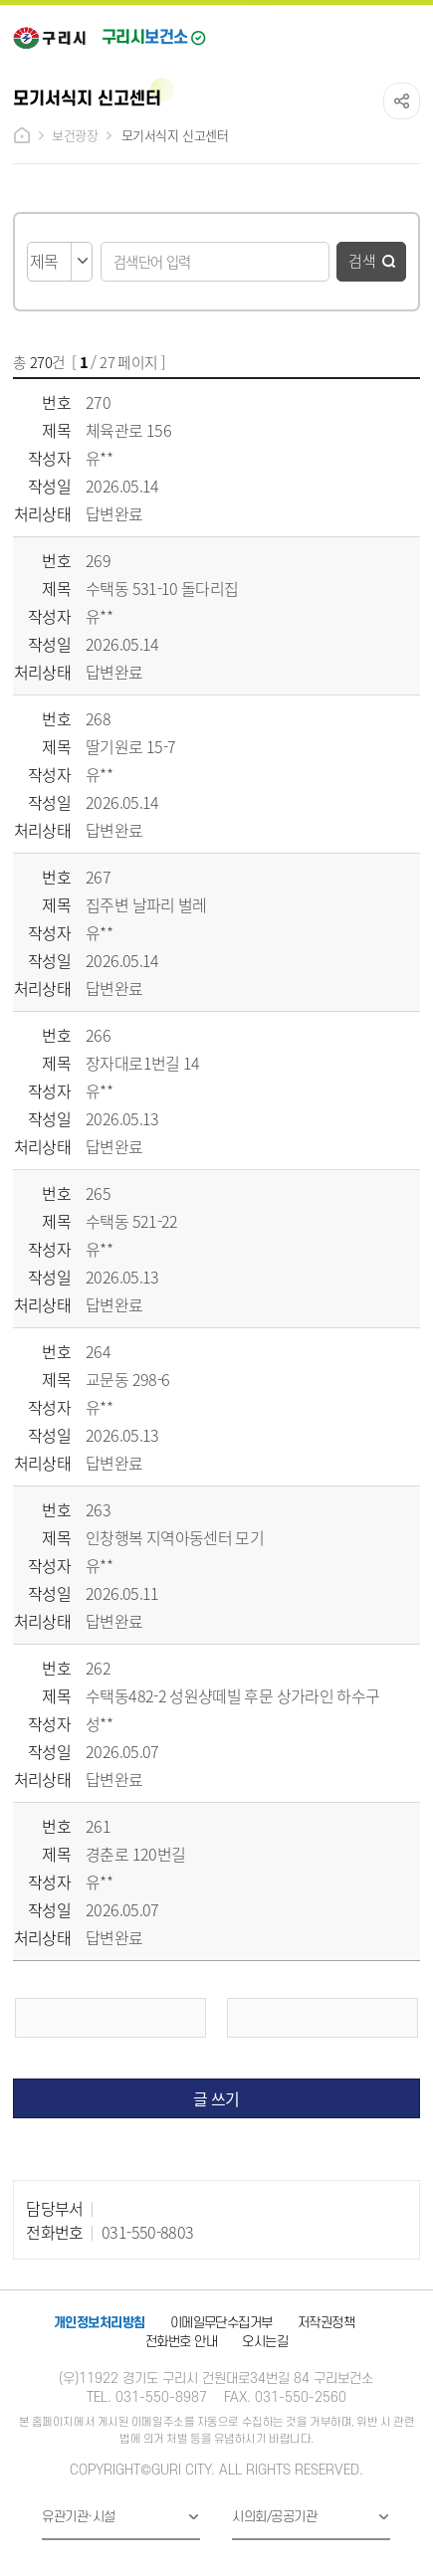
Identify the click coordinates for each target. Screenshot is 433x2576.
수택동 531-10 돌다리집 (162, 588)
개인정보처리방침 (99, 2322)
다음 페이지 (322, 2018)
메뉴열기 (406, 33)
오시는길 (265, 2341)
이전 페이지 (110, 2018)
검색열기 (363, 32)
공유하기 (401, 101)
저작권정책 (326, 2322)
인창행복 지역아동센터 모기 (175, 1537)
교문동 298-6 (127, 1379)
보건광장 (75, 134)
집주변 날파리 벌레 (146, 904)
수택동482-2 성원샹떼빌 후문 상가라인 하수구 (232, 1695)
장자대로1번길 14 (143, 1063)
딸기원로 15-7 (130, 746)
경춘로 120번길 (135, 1854)
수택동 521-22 (132, 1221)
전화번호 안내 (181, 2341)
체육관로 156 (128, 430)
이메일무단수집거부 (221, 2322)
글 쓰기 (216, 2098)
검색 (362, 260)
